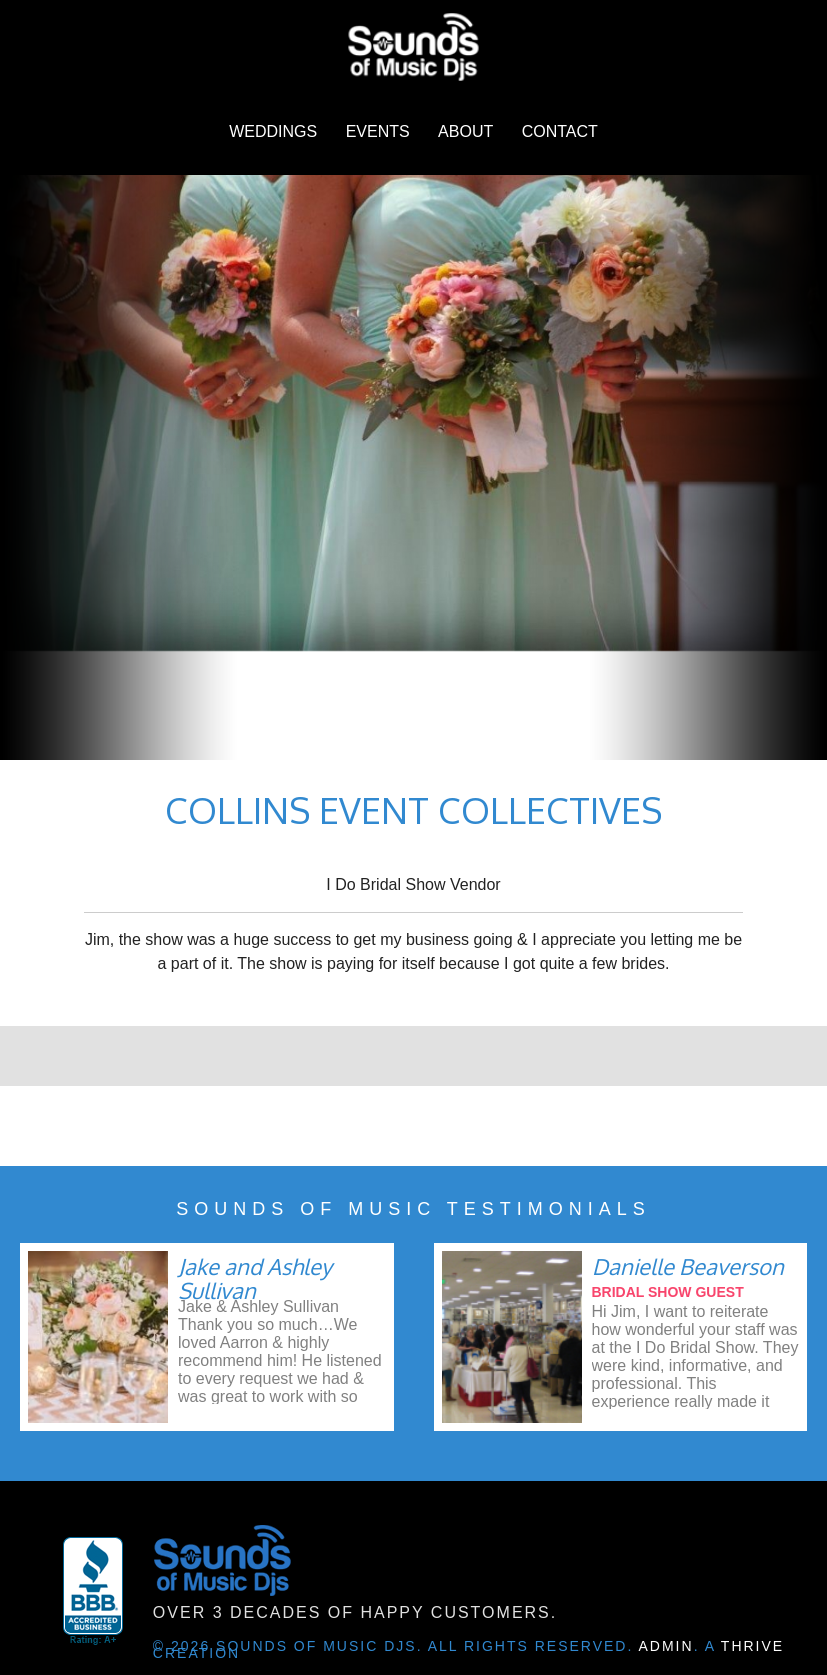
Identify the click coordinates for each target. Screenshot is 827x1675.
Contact (560, 131)
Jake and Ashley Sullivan (255, 1278)
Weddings (273, 131)
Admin (666, 1646)
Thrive (752, 1646)
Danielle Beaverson (688, 1266)
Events (378, 131)
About (465, 131)
